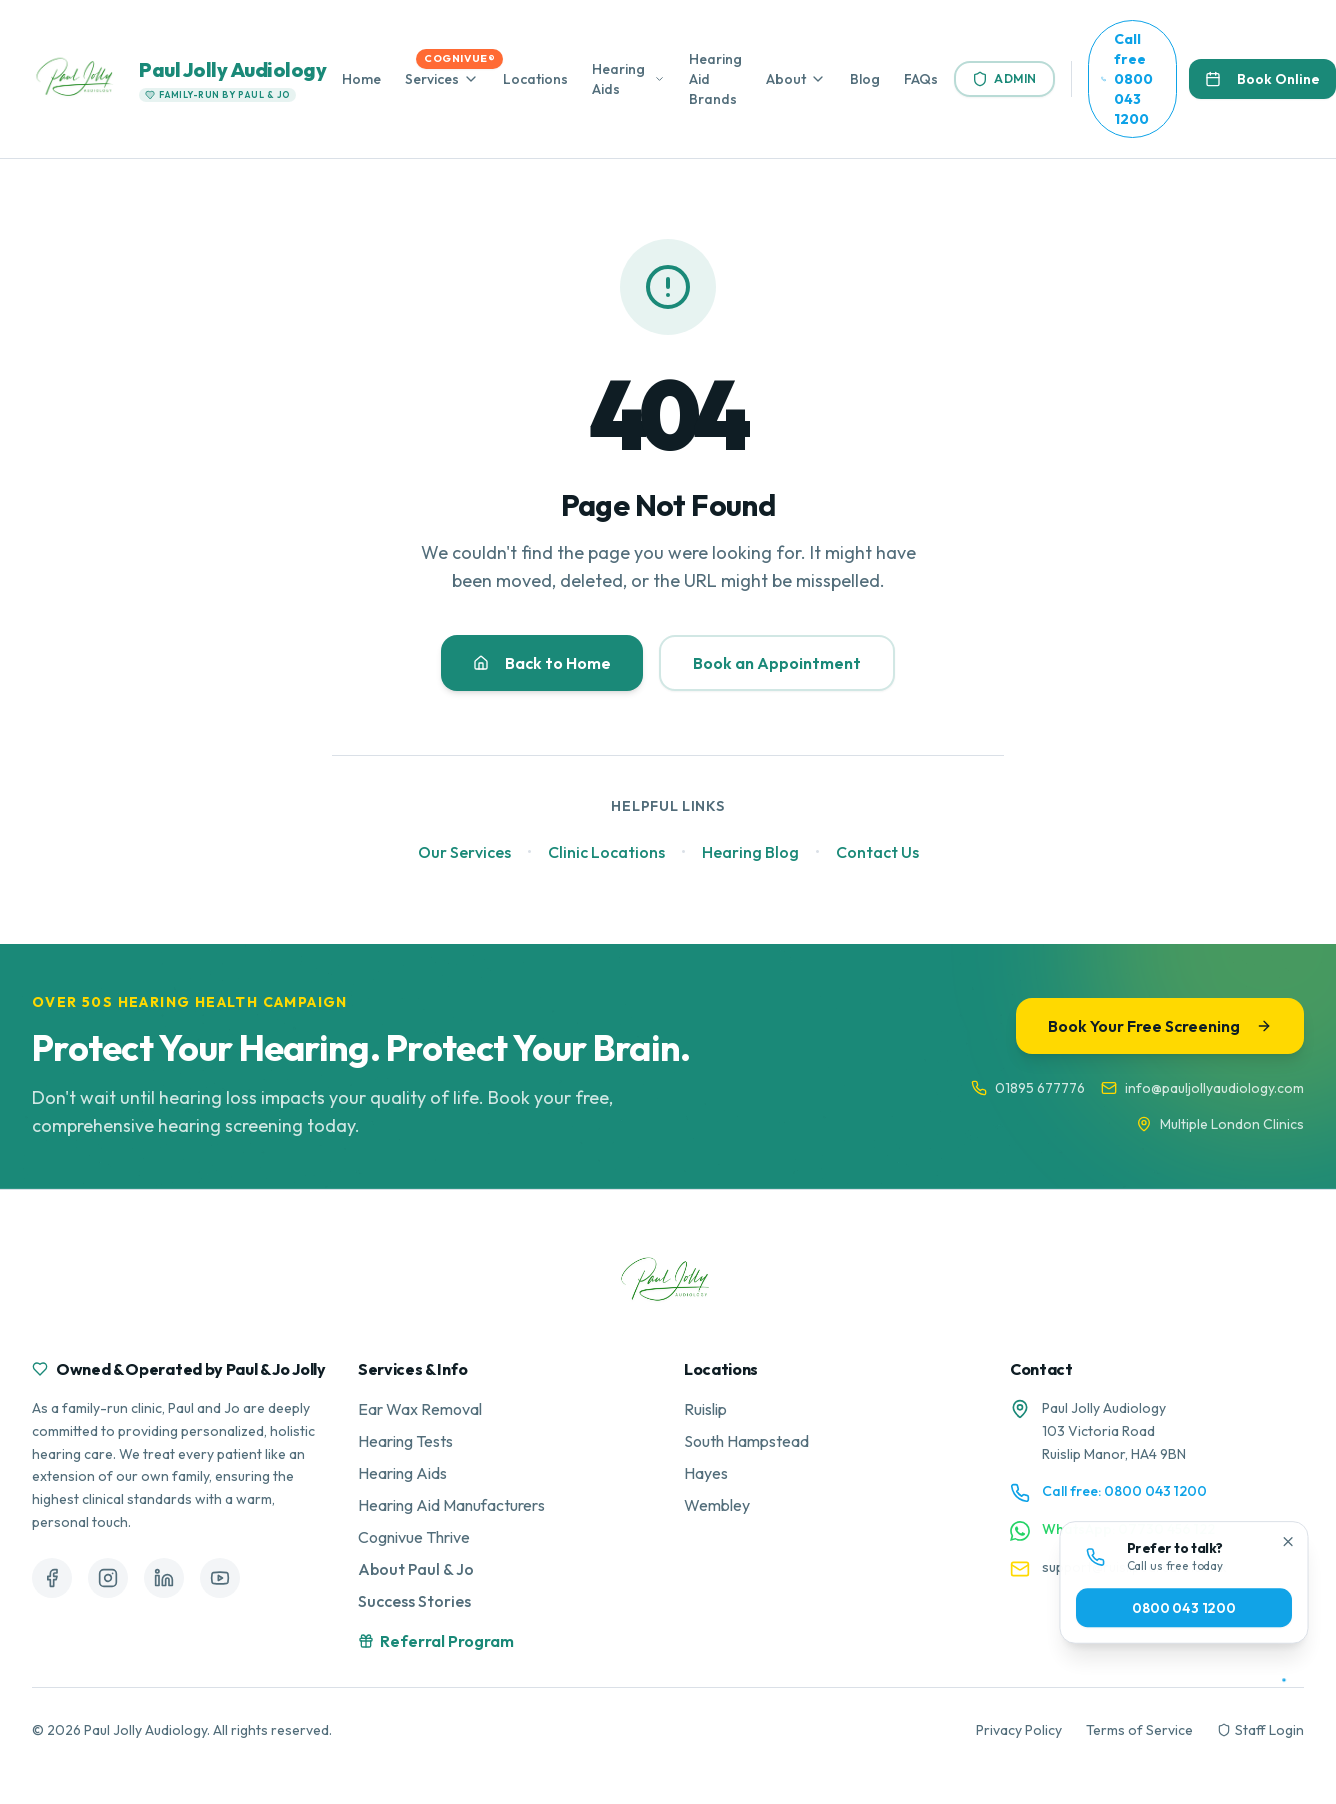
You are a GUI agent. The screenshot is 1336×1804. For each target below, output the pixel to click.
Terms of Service (1139, 1730)
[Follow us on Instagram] (108, 1578)
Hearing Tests (405, 1441)
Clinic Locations (606, 852)
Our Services (464, 852)
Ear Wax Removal (420, 1409)
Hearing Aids (618, 79)
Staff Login (1260, 1730)
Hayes (706, 1473)
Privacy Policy (1019, 1730)
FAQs (921, 79)
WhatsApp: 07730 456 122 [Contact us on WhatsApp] (1128, 1529)
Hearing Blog (750, 852)
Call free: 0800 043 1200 (1124, 1491)
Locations (535, 79)
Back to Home (542, 663)
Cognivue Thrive (414, 1537)
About (786, 79)
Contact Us (877, 852)
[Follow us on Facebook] (52, 1578)
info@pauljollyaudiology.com (1202, 1088)
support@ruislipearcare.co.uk (1134, 1567)
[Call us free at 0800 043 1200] (1132, 79)
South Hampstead (746, 1441)
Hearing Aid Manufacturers (451, 1505)
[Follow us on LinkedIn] (164, 1578)
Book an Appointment (777, 663)
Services (432, 79)
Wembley (717, 1505)
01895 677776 (1028, 1088)
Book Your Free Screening (1160, 1026)
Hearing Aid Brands (715, 79)
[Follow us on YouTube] (220, 1578)
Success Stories (414, 1601)
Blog (865, 79)
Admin (1004, 79)
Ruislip (705, 1409)
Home (361, 79)
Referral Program (436, 1641)
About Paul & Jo (416, 1569)
